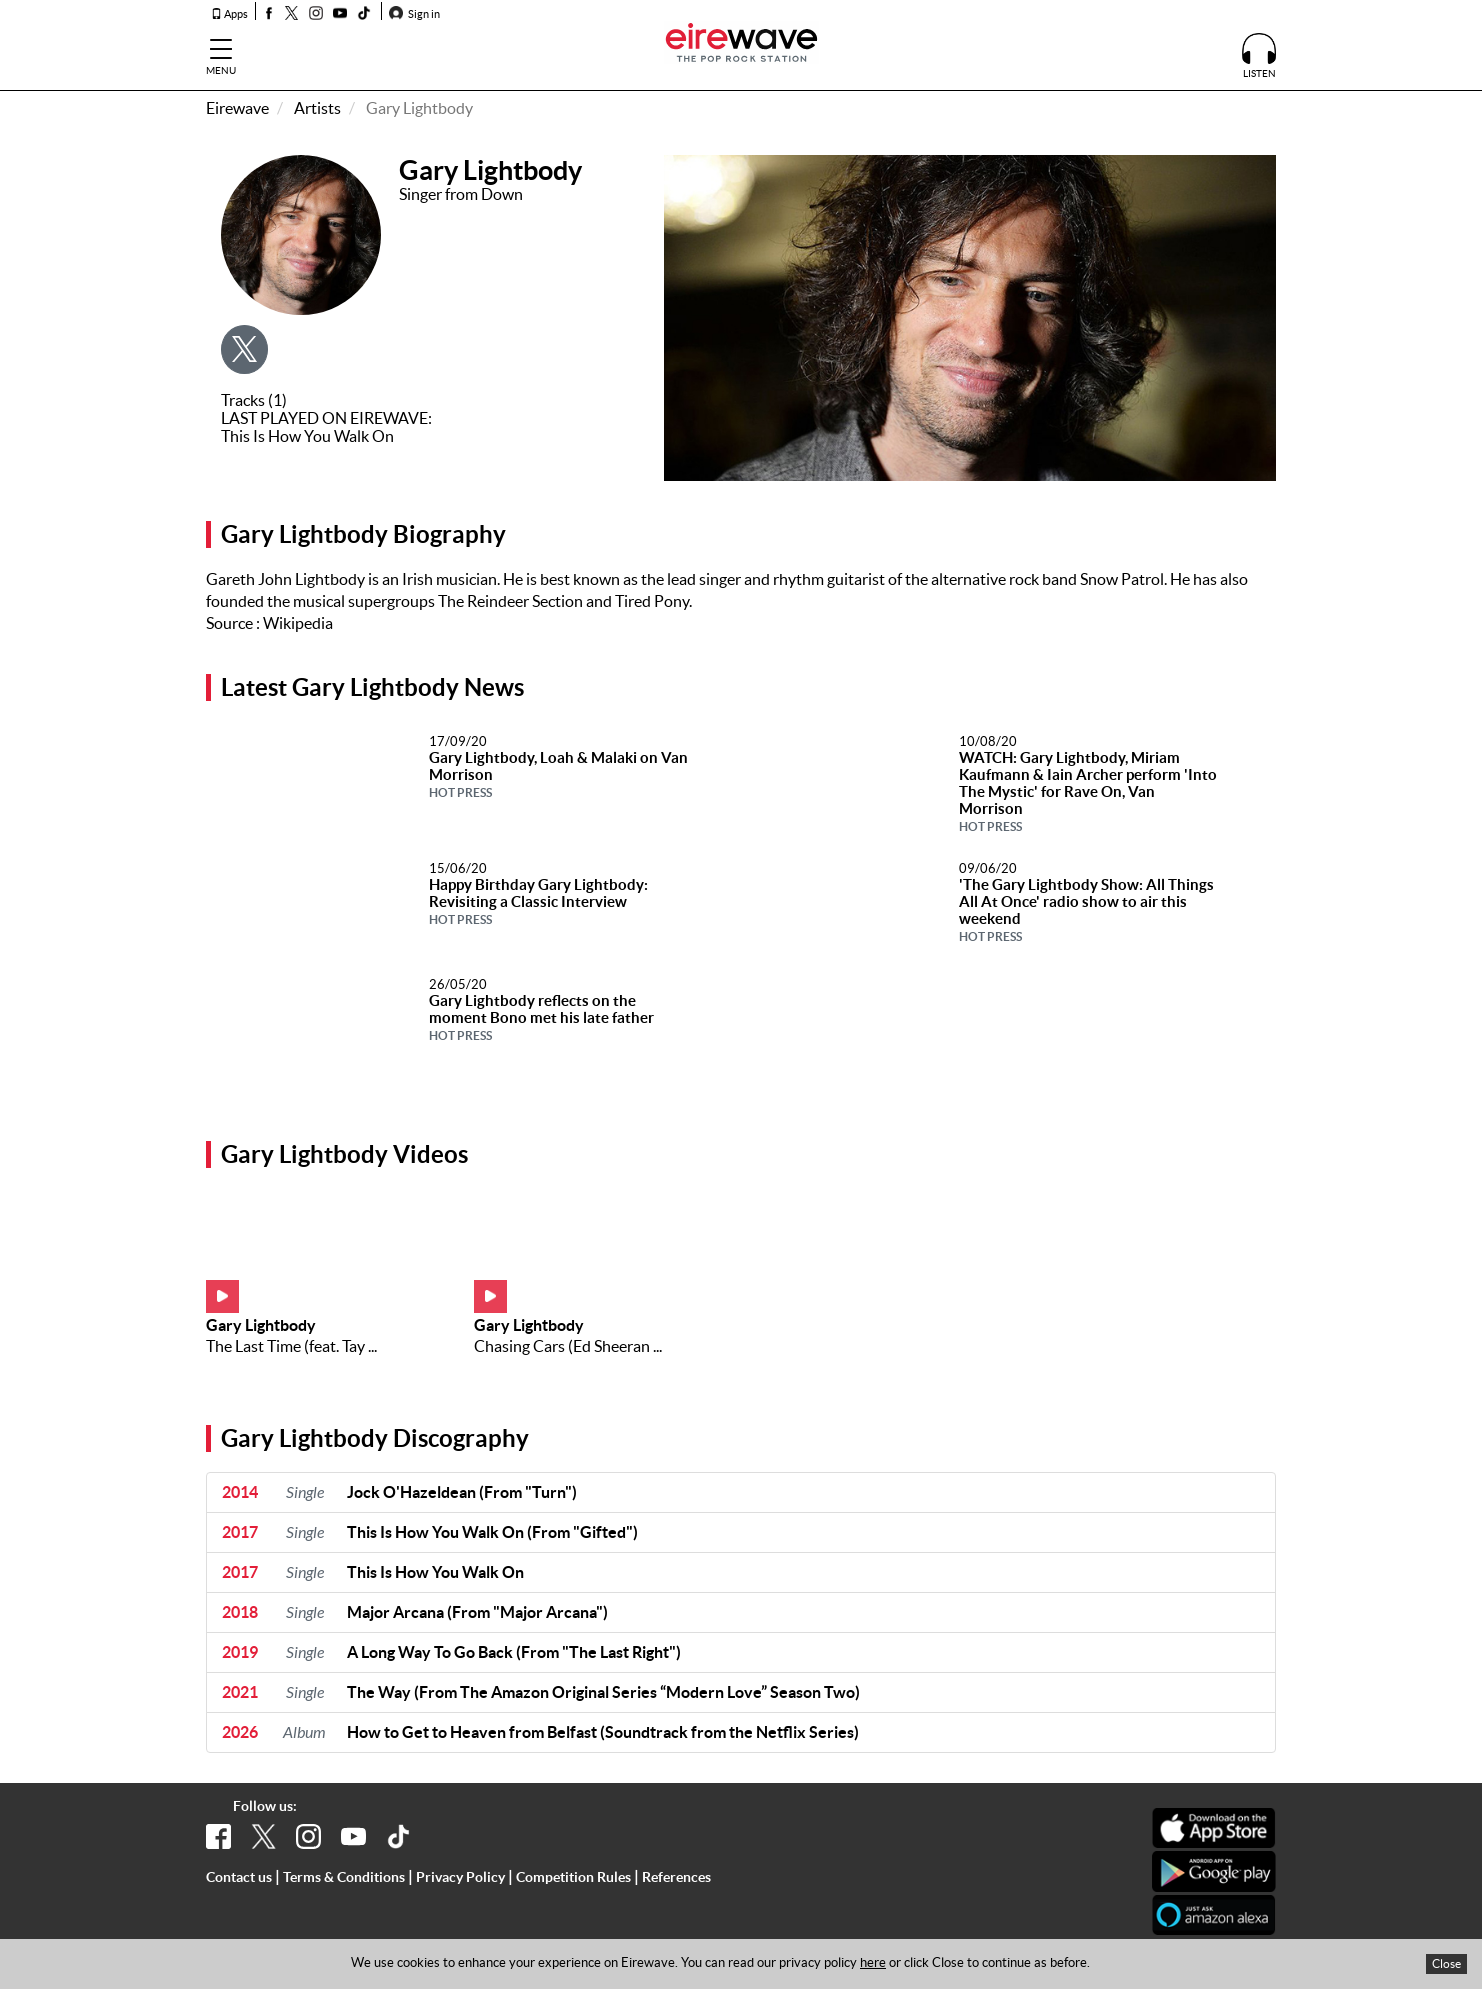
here (873, 1962)
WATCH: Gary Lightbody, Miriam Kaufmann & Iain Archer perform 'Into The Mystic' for (1088, 791)
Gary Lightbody (261, 1325)
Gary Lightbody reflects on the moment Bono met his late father (541, 1017)
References (676, 1877)
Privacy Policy (460, 1877)
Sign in (414, 14)
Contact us (239, 1877)
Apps (229, 14)
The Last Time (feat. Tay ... (291, 1346)
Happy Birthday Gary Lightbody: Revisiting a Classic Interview (538, 901)
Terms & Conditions (344, 1877)
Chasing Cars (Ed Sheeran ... (568, 1346)
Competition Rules (573, 1877)
